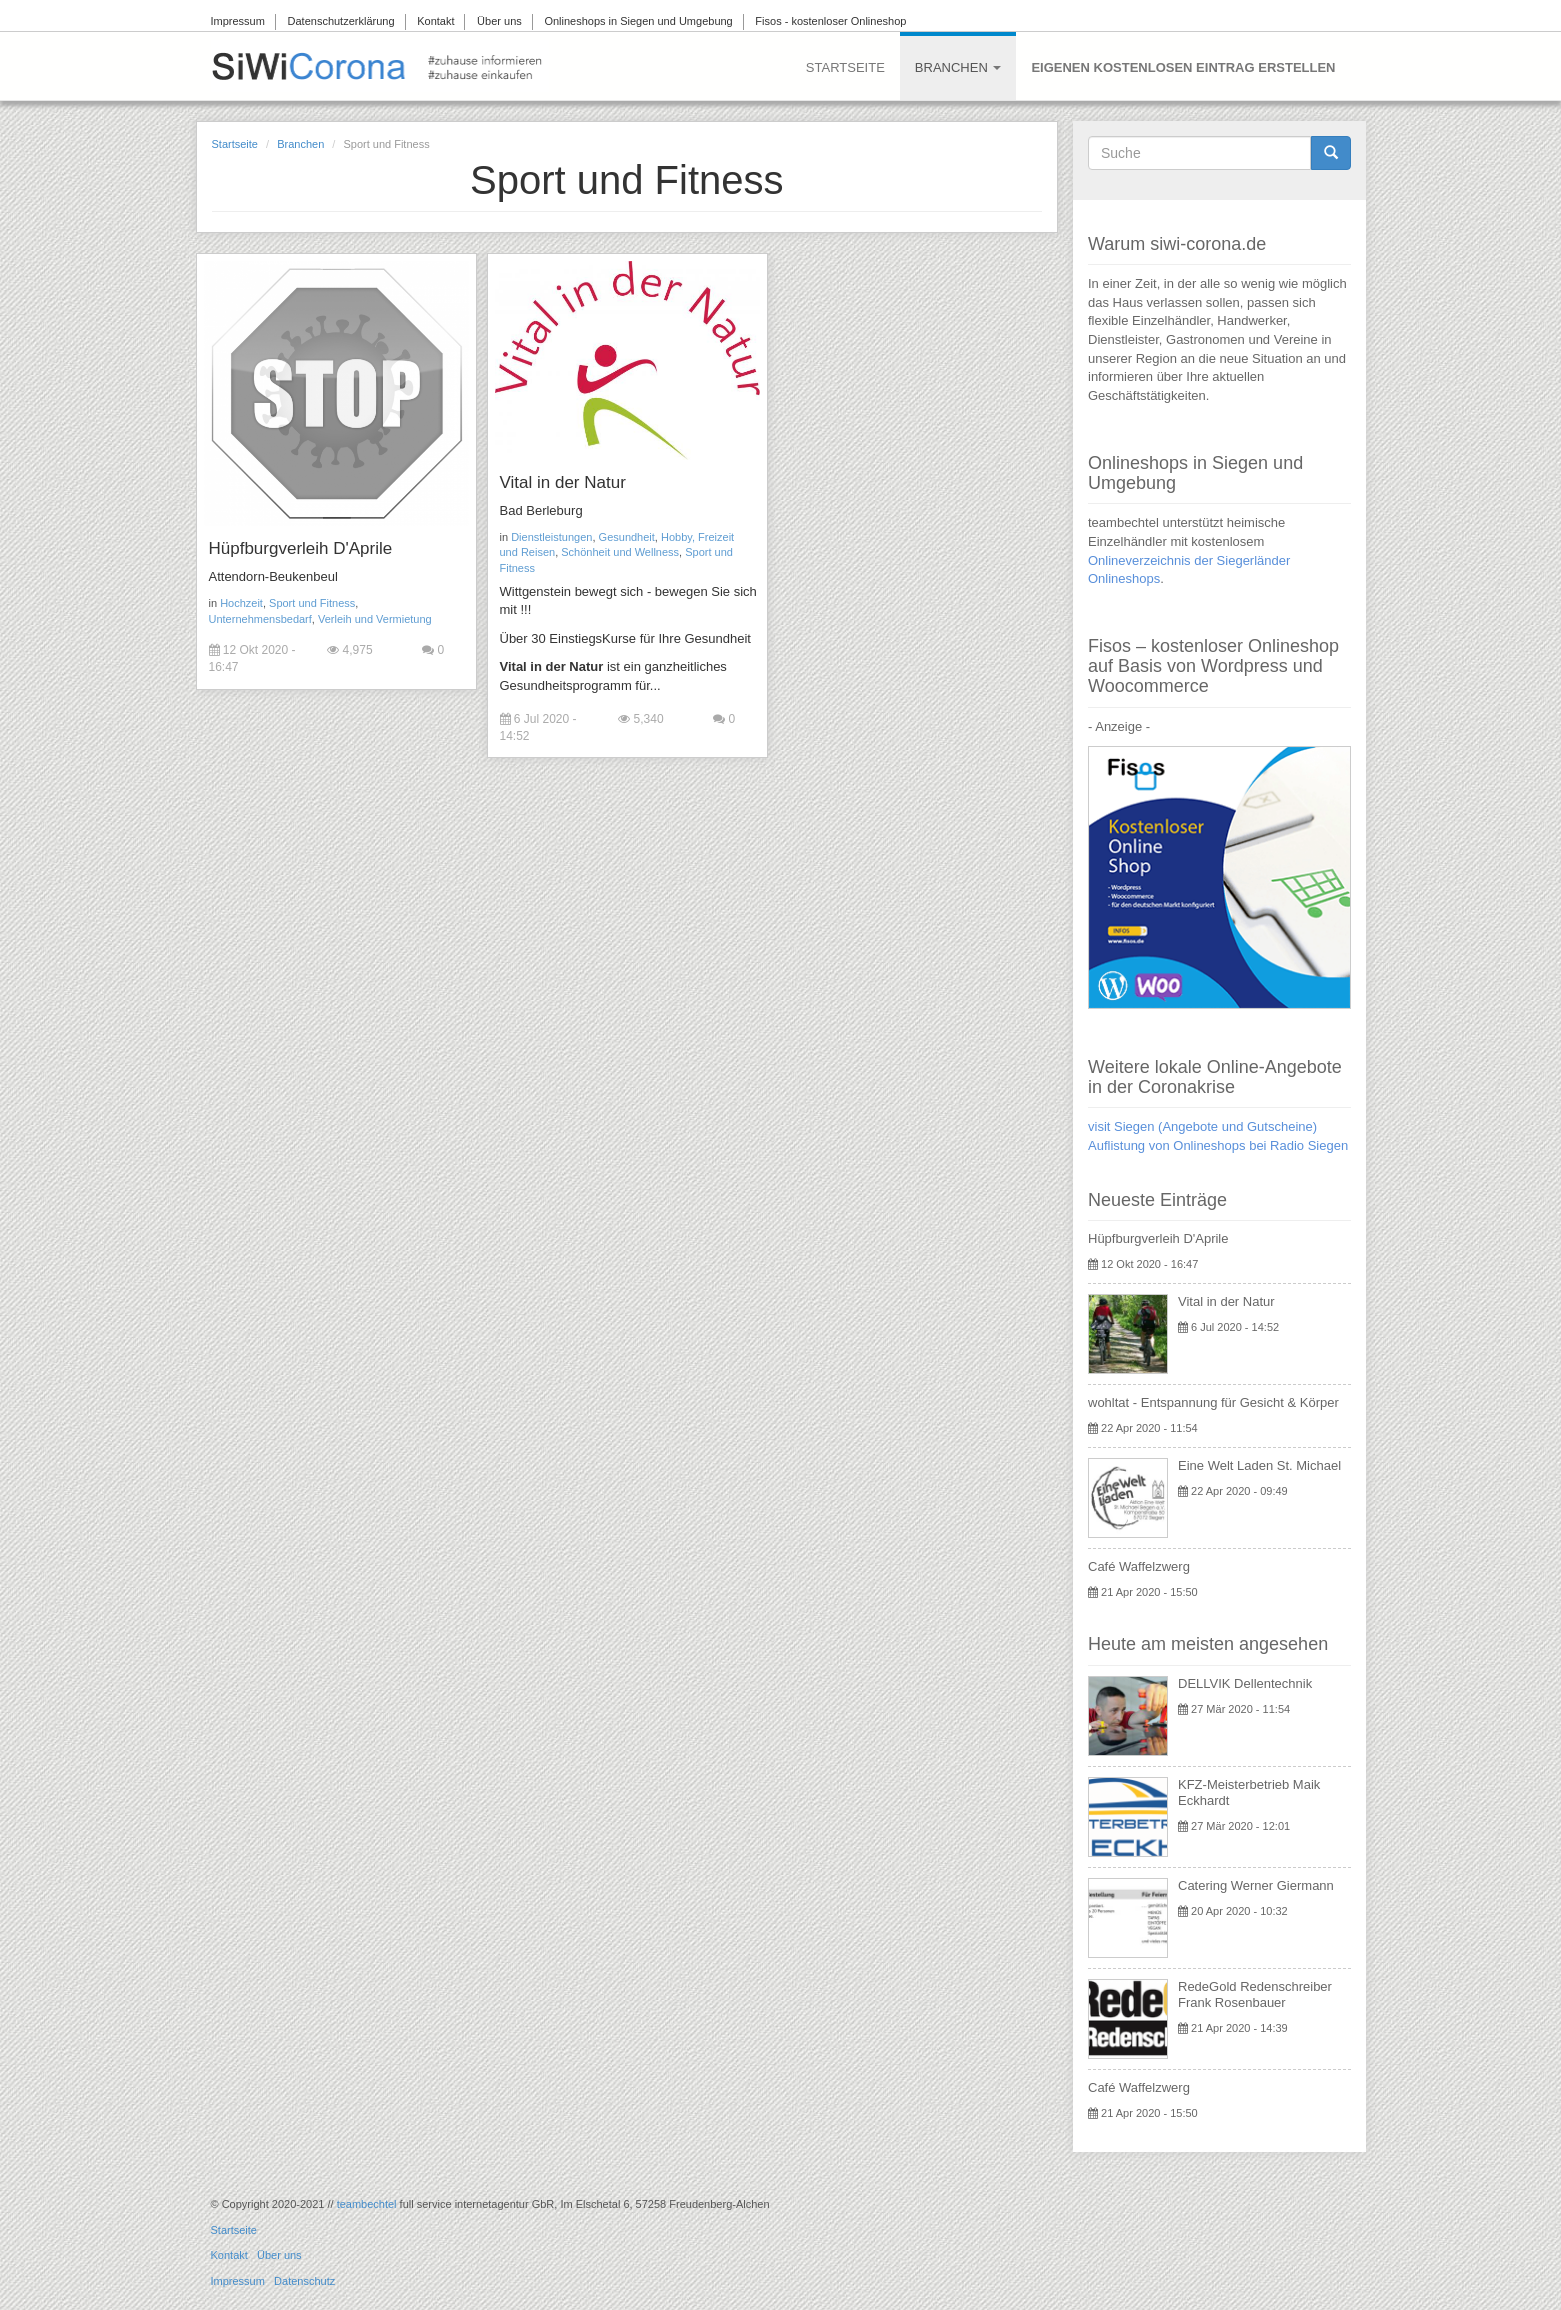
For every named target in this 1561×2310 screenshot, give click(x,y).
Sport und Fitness (312, 603)
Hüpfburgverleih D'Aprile (301, 548)
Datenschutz (304, 2281)
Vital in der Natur (562, 482)
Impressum (238, 21)
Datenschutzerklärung (341, 21)
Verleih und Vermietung (375, 619)
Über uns (499, 21)
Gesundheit (626, 537)
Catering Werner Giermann (1256, 1885)
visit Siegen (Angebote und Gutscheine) (1202, 1126)
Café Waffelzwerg (1139, 1566)
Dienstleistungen (550, 537)
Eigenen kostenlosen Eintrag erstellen (1183, 67)
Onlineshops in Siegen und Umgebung (638, 21)
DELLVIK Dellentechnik (1245, 1683)
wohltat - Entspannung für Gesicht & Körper (1213, 1402)
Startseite (845, 67)
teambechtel (367, 2204)
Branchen (958, 67)
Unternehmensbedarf (260, 619)
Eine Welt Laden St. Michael (1259, 1465)
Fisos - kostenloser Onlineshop (830, 21)
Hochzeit (241, 603)
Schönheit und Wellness (620, 552)
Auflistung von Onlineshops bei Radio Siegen (1218, 1145)
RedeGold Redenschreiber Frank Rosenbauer (1255, 1994)
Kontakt (435, 21)
